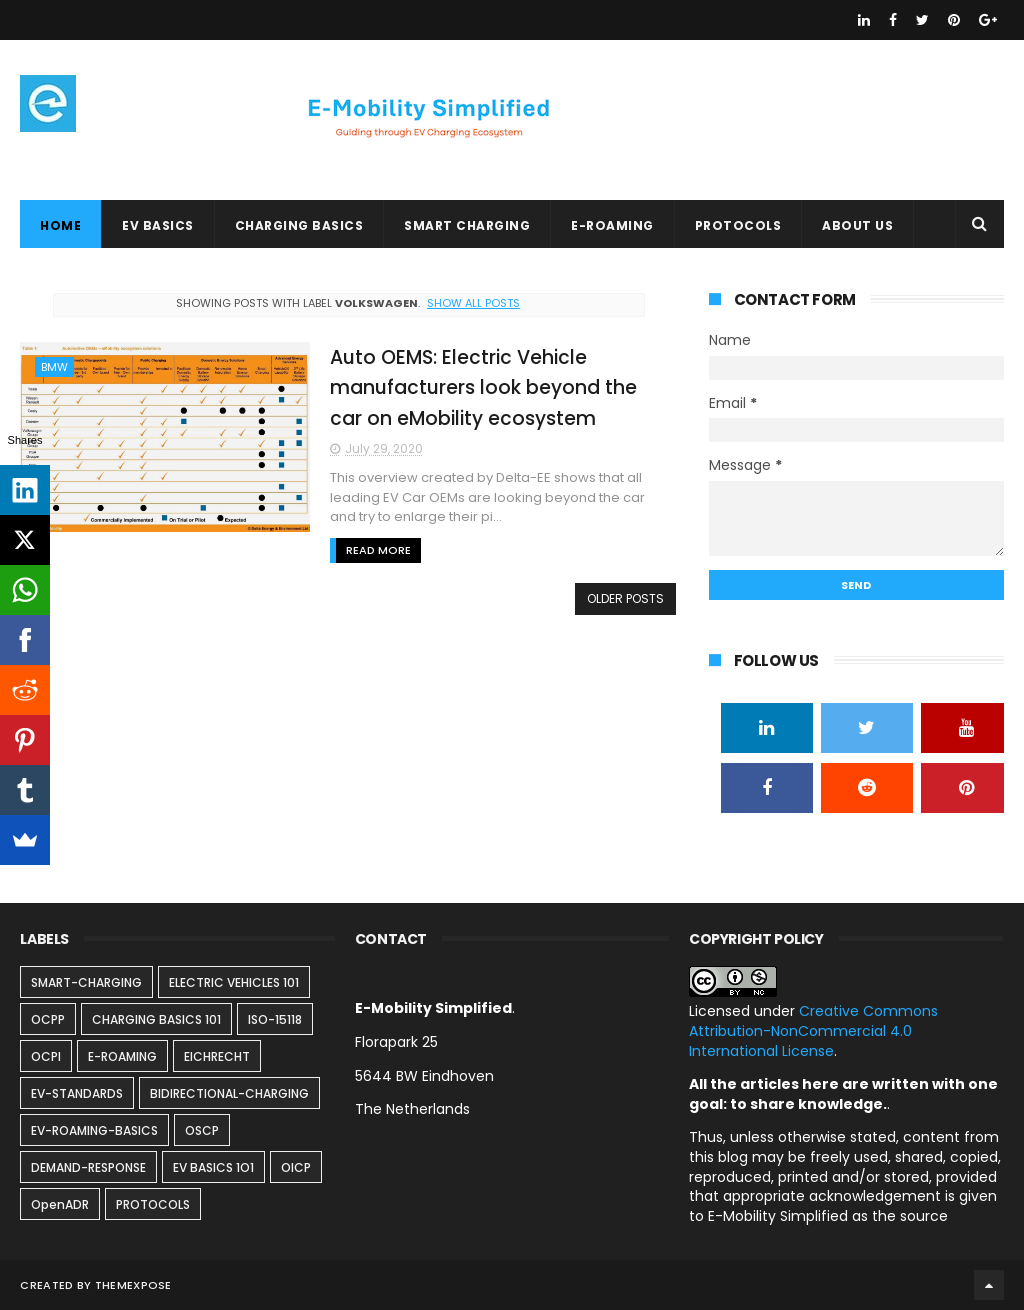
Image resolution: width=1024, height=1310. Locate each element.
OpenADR (60, 1204)
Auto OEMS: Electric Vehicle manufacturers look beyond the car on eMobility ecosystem (483, 388)
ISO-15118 (275, 1019)
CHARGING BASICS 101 (156, 1019)
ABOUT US (857, 225)
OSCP (202, 1130)
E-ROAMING (612, 225)
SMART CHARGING (467, 225)
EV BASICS (158, 225)
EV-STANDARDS (77, 1093)
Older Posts (625, 598)
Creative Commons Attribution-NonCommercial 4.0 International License (813, 1030)
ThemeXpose (133, 1285)
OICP (296, 1167)
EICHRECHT (217, 1056)
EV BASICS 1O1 (213, 1167)
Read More (378, 550)
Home (60, 225)
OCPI (46, 1056)
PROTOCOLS (738, 225)
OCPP (48, 1019)
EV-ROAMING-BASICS (94, 1130)
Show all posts (473, 303)
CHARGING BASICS (299, 225)
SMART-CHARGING (86, 982)
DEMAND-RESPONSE (88, 1167)
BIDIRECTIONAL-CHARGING (229, 1093)
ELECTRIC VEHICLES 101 (234, 982)
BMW (54, 367)
